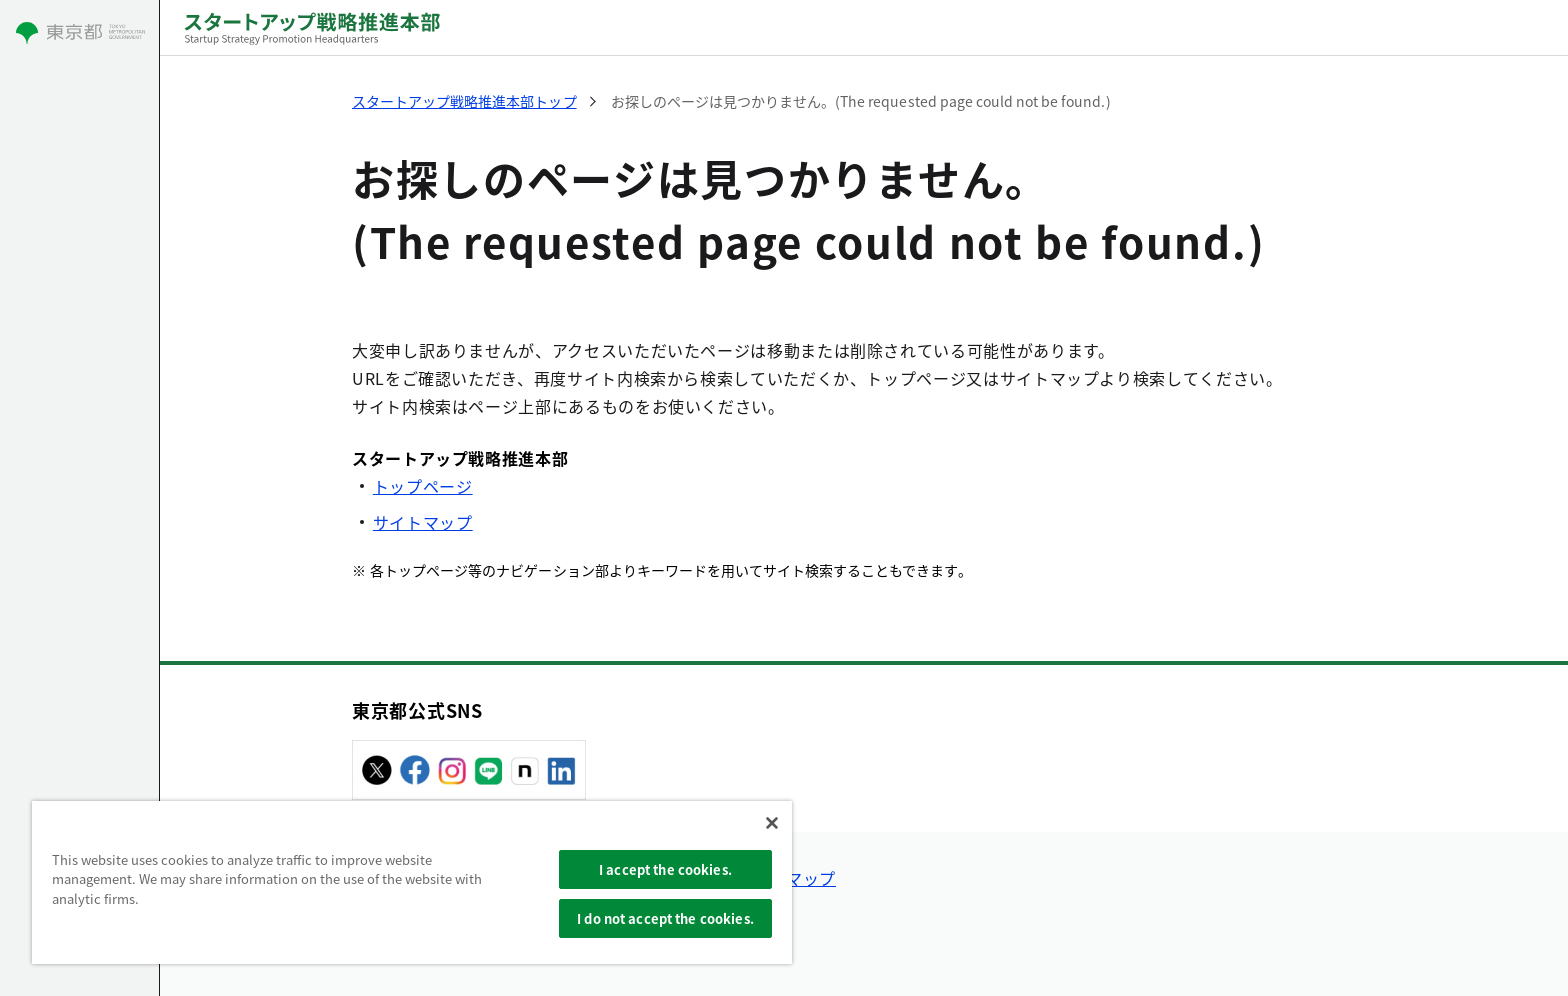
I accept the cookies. (665, 869)
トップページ (423, 486)
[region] (412, 882)
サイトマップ (423, 522)
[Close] (772, 823)
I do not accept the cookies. (665, 918)
